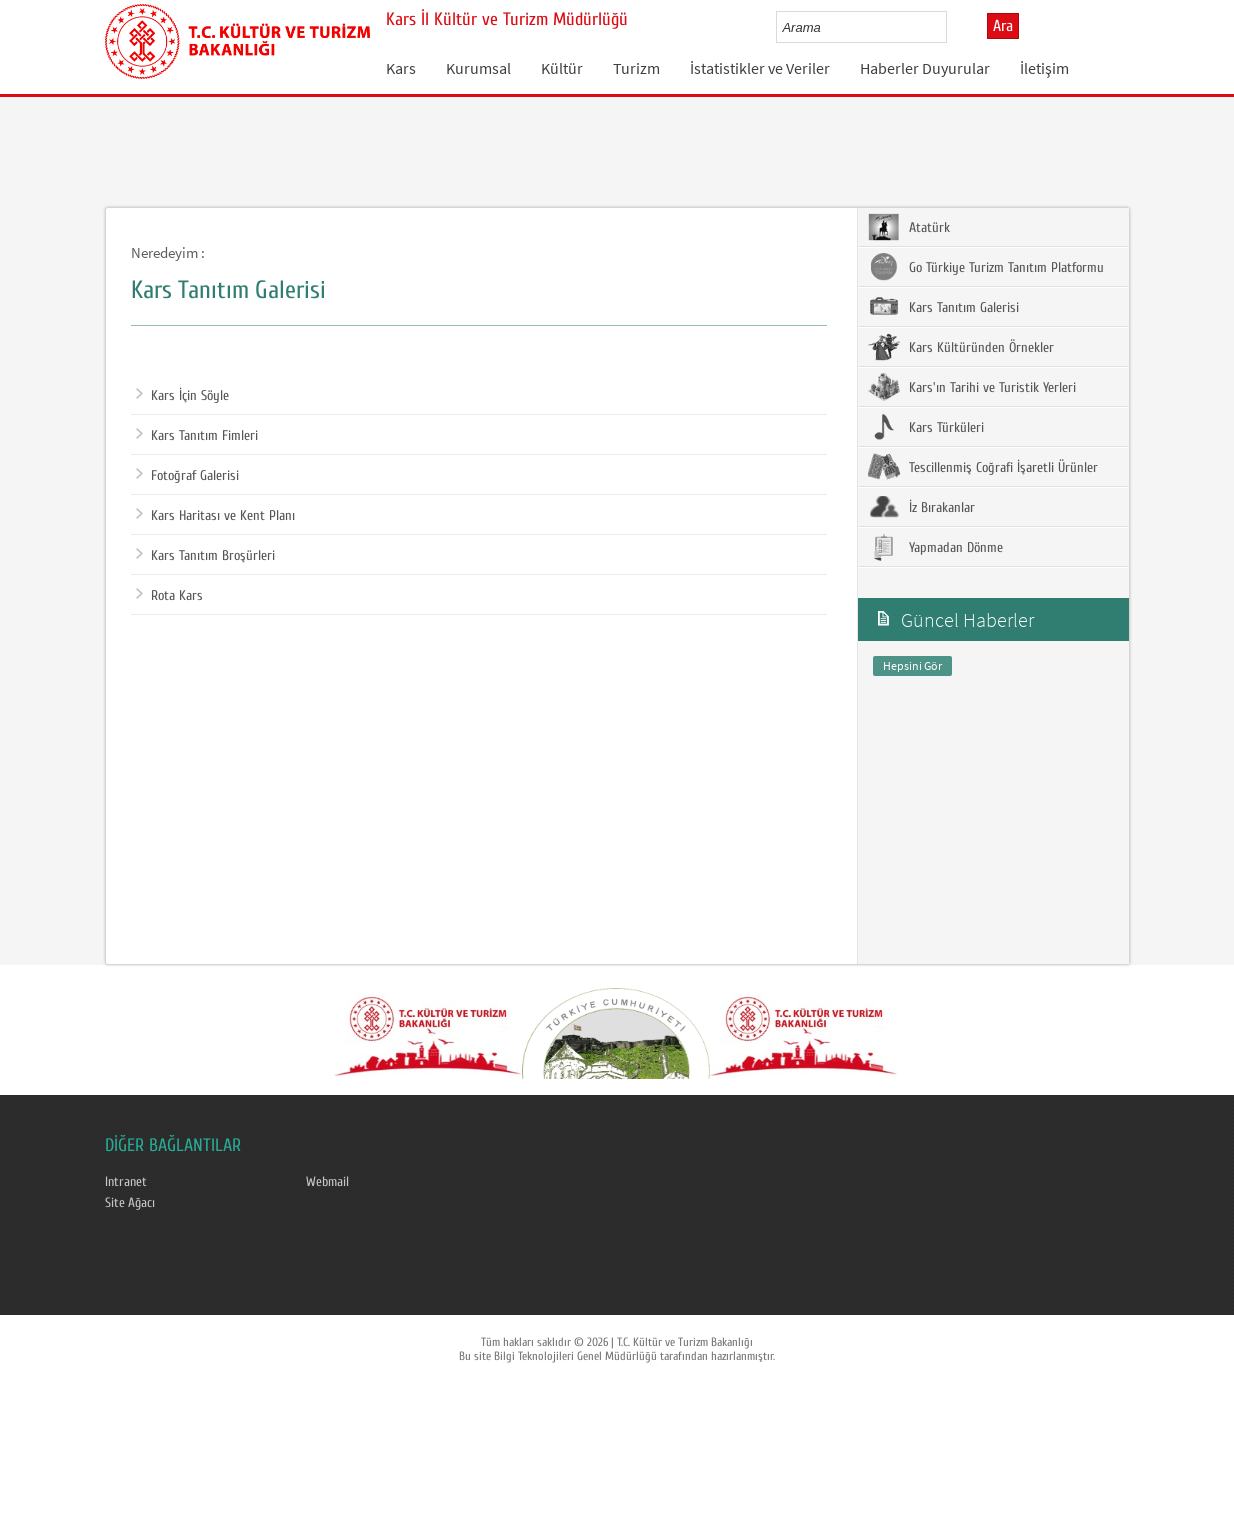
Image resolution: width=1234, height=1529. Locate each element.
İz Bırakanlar (921, 507)
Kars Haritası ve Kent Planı (215, 516)
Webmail (327, 1182)
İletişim (1044, 68)
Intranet (126, 1182)
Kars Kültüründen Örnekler (961, 347)
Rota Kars (169, 596)
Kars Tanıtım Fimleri (197, 436)
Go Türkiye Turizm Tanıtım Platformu (986, 267)
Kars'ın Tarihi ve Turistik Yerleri (972, 387)
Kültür (562, 68)
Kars (401, 68)
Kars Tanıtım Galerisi (943, 307)
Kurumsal (478, 68)
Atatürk (909, 227)
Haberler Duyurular (925, 68)
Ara (1003, 26)
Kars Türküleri (926, 427)
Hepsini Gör (912, 665)
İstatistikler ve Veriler (760, 68)
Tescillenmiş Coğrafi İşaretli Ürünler (983, 467)
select (952, 27)
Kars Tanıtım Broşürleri (205, 556)
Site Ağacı (130, 1203)
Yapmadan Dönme (935, 547)
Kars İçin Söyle (182, 396)
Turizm (636, 68)
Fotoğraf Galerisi (187, 476)
